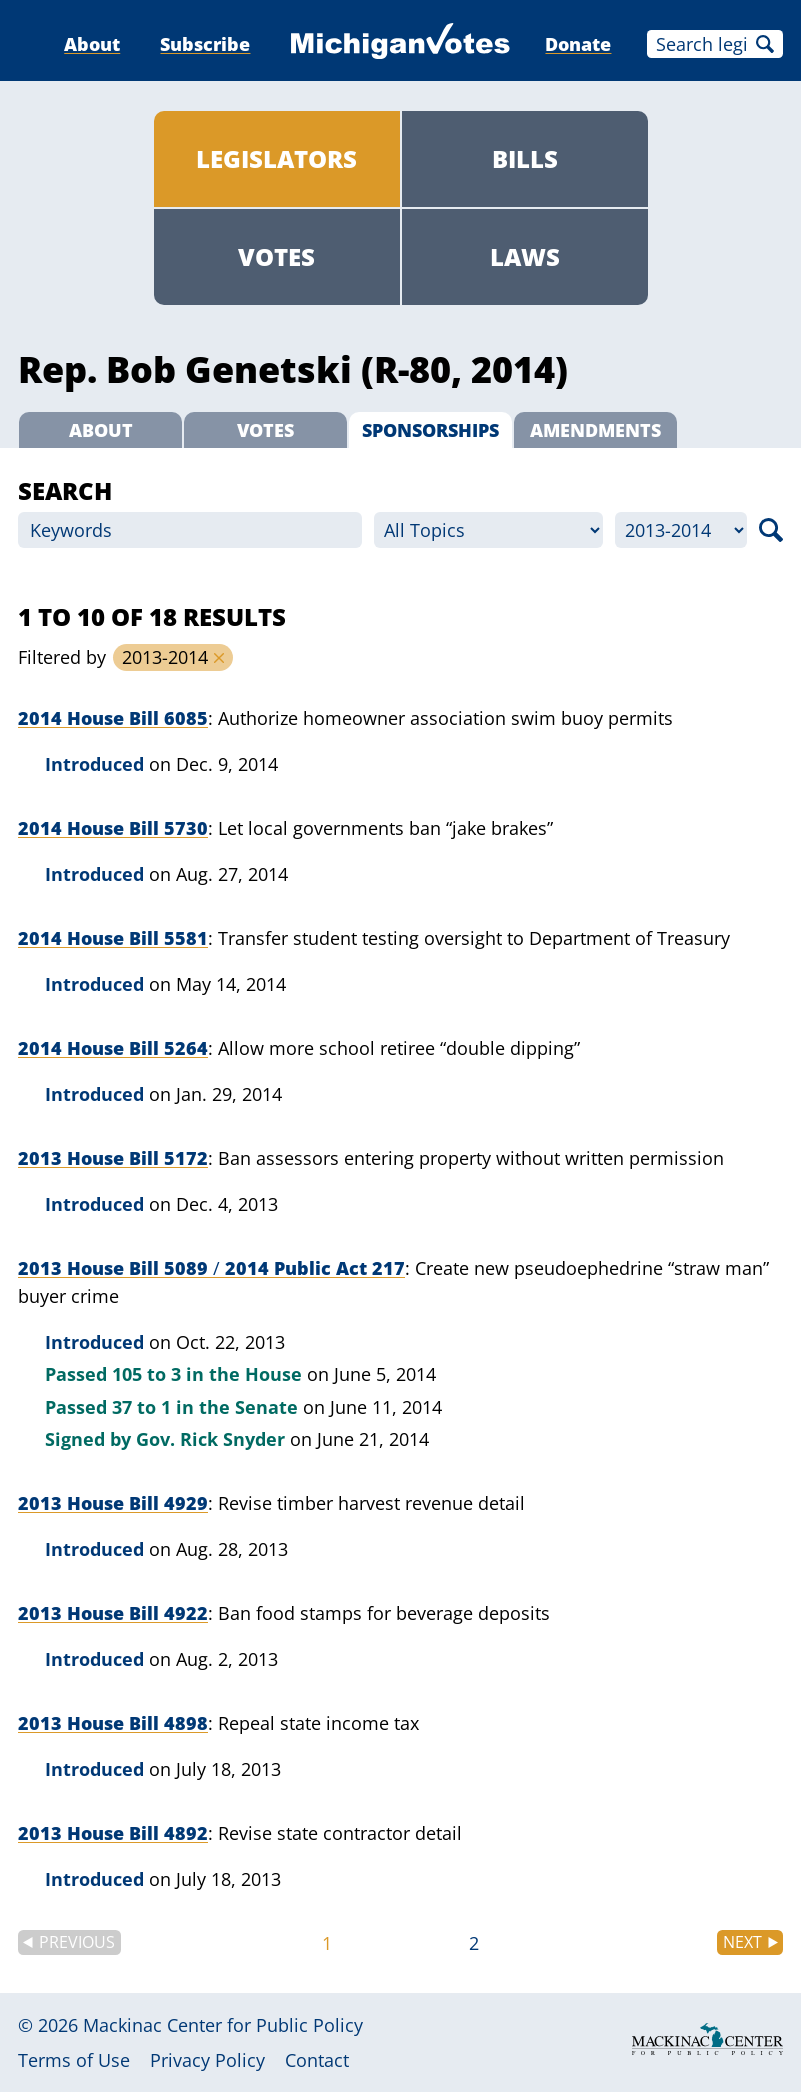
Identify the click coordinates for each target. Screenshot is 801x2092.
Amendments (595, 430)
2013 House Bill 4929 (113, 1503)
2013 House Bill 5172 (113, 1158)
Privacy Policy (207, 2060)
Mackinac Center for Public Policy (223, 2025)
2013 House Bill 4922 (113, 1613)
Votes (276, 256)
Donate (578, 44)
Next (742, 1942)
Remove (219, 658)
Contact (317, 2060)
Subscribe (205, 44)
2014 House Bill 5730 (113, 828)
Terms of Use (74, 2060)
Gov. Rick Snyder (210, 1439)
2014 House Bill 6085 (113, 718)
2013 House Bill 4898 (113, 1723)
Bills (525, 158)
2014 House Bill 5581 (113, 938)
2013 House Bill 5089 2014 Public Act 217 (211, 1268)
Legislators (276, 158)
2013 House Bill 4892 (113, 1833)
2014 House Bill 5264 (113, 1048)
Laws (525, 256)
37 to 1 (141, 1407)
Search (765, 44)
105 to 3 (146, 1374)
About (92, 44)
